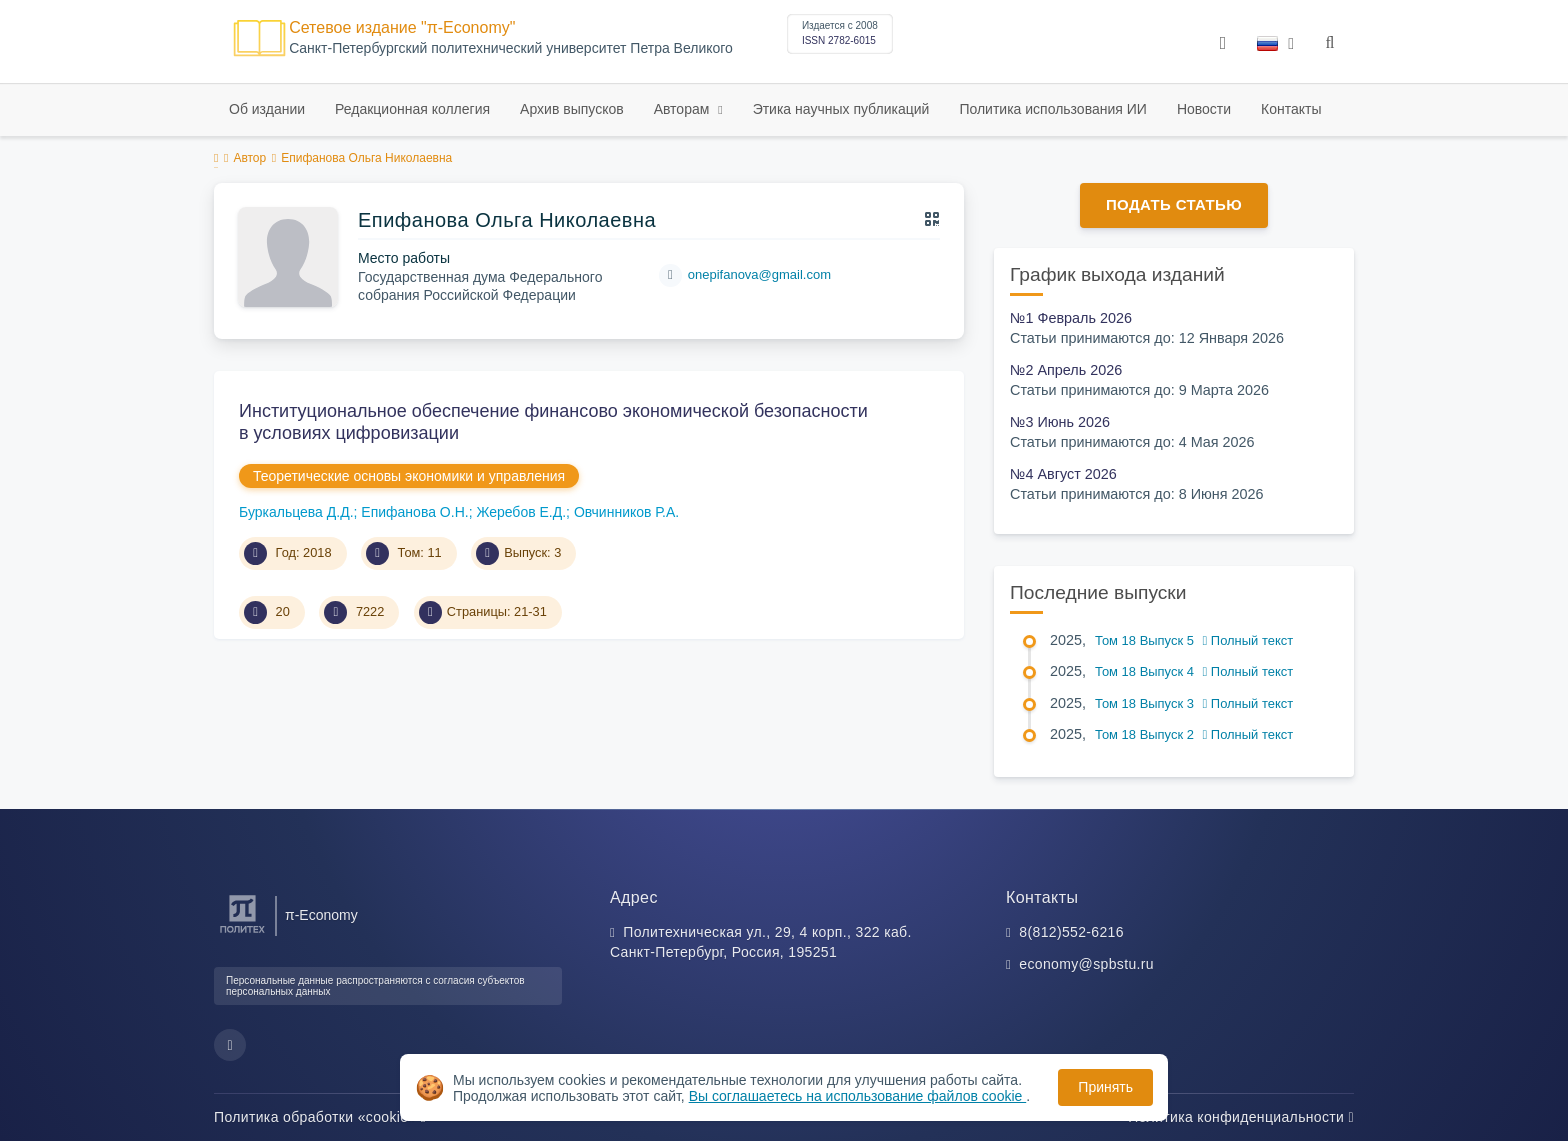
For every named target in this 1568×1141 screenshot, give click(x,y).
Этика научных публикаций (841, 109)
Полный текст (1248, 640)
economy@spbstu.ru (1086, 964)
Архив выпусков (572, 109)
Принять (1105, 1087)
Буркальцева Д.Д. (296, 512)
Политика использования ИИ (1052, 109)
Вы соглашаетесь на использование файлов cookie (858, 1096)
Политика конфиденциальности (1241, 1117)
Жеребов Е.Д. (521, 512)
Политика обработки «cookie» (320, 1117)
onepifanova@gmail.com (759, 274)
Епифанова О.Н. (414, 512)
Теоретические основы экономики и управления (409, 476)
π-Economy (321, 915)
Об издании (267, 109)
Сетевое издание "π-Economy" (402, 27)
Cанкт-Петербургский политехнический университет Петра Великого (511, 48)
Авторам (684, 109)
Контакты (1291, 109)
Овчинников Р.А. (626, 512)
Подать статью (1174, 204)
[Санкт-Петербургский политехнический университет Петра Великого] (242, 933)
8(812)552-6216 (1071, 932)
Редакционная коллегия (412, 109)
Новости (1204, 109)
